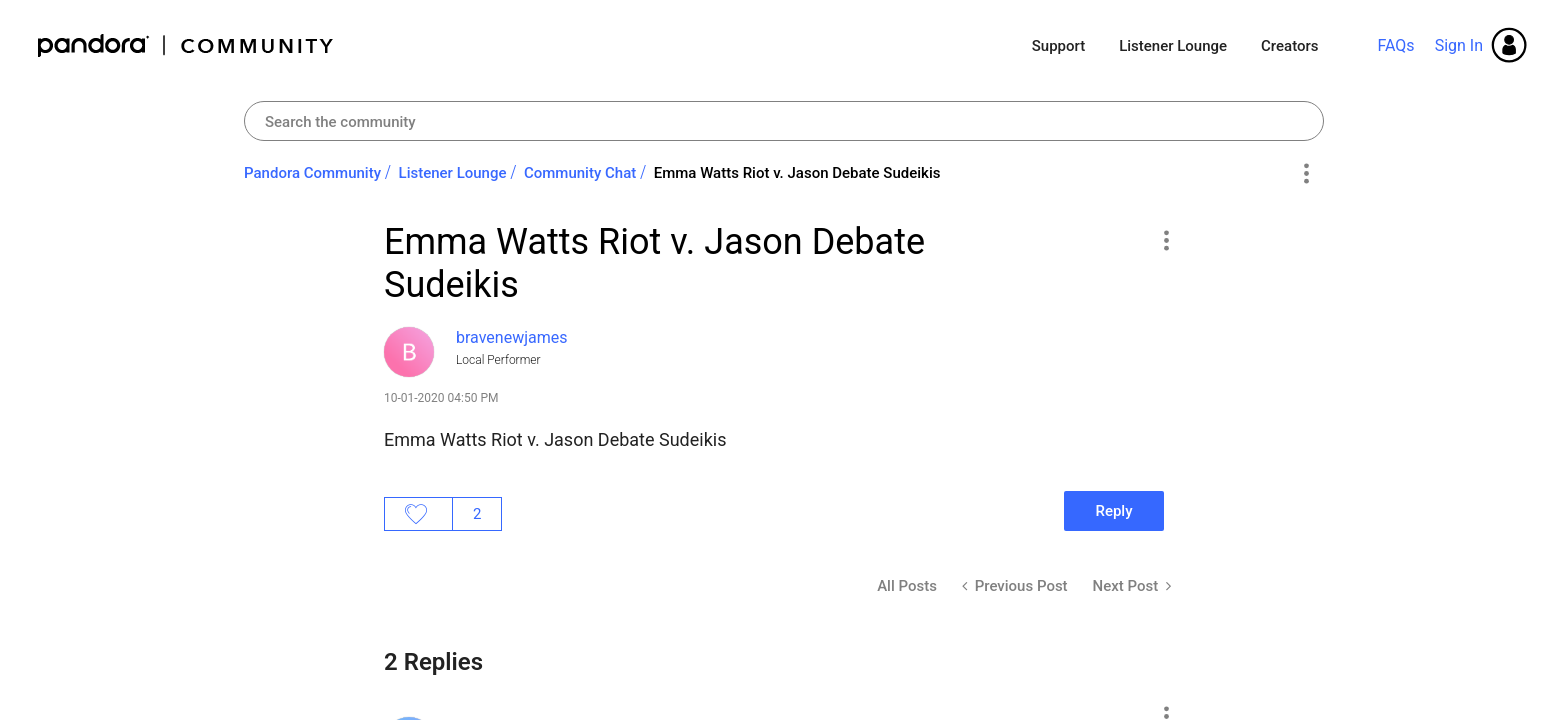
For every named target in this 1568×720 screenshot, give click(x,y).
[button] (1165, 240)
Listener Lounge (1173, 46)
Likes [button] (418, 514)
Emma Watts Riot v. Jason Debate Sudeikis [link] (797, 173)
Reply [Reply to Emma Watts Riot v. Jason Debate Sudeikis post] (1113, 511)
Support (1058, 46)
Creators (1289, 46)
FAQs (1395, 45)
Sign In (1459, 45)
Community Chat (580, 173)
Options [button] (1305, 174)
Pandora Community (186, 45)
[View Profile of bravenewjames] (511, 337)
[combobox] (784, 121)
